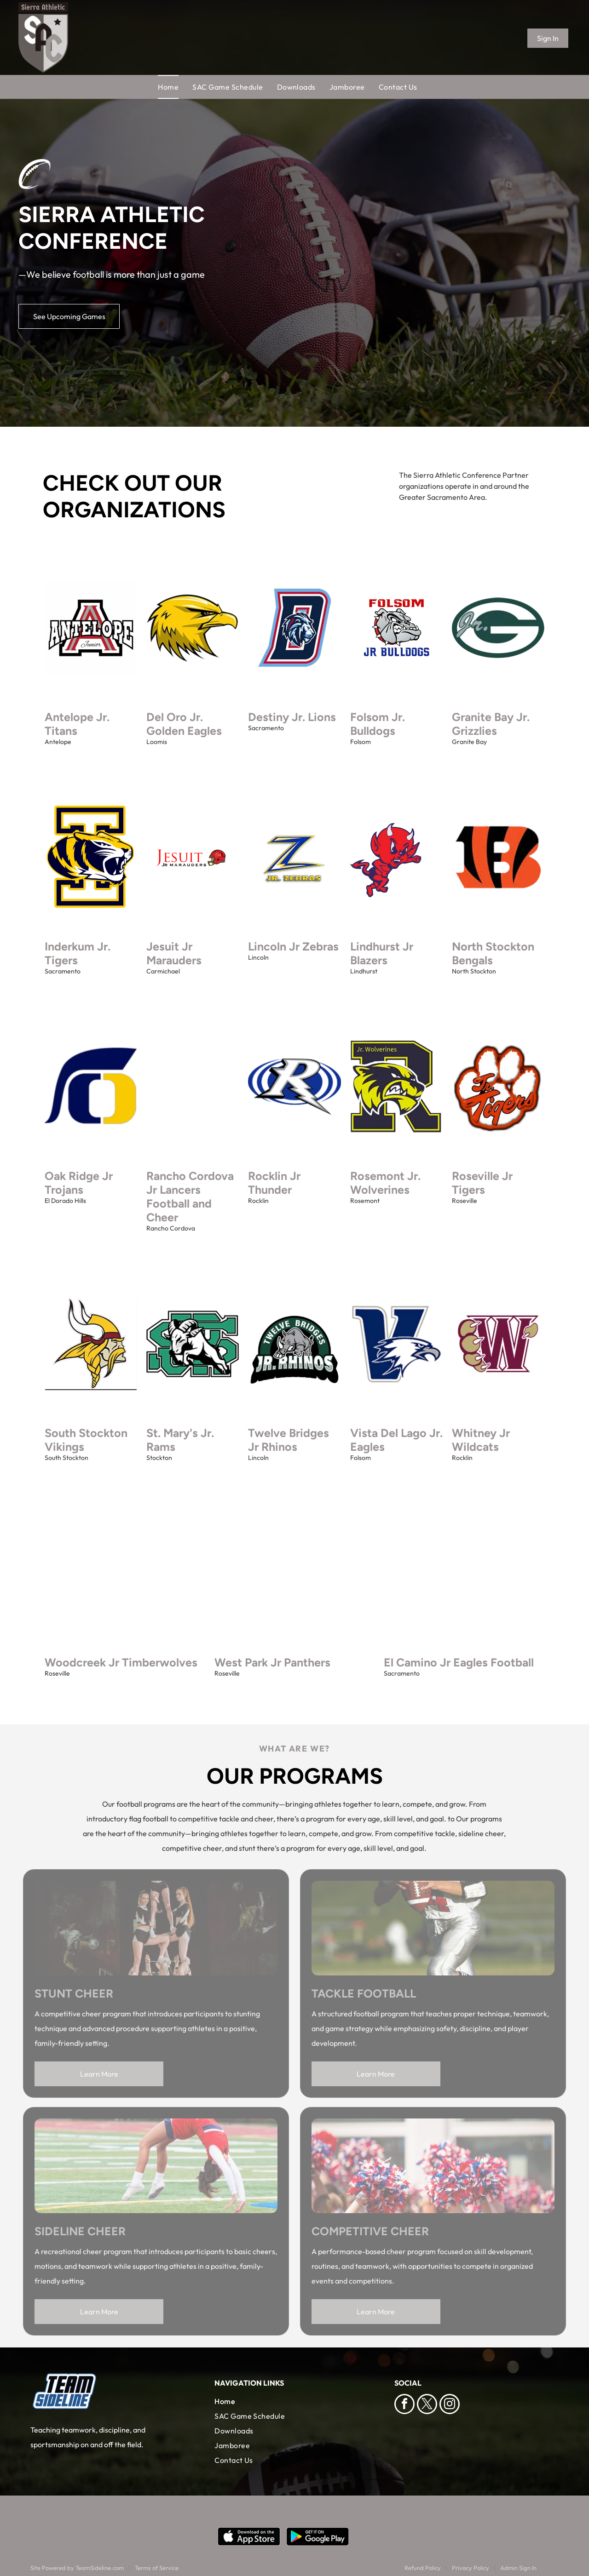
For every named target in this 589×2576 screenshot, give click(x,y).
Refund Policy (422, 2567)
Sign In (548, 38)
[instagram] (449, 2405)
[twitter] (427, 2405)
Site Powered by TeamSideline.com (77, 2567)
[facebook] (404, 2405)
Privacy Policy (470, 2567)
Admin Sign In (518, 2567)
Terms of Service (157, 2567)
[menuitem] (175, 87)
